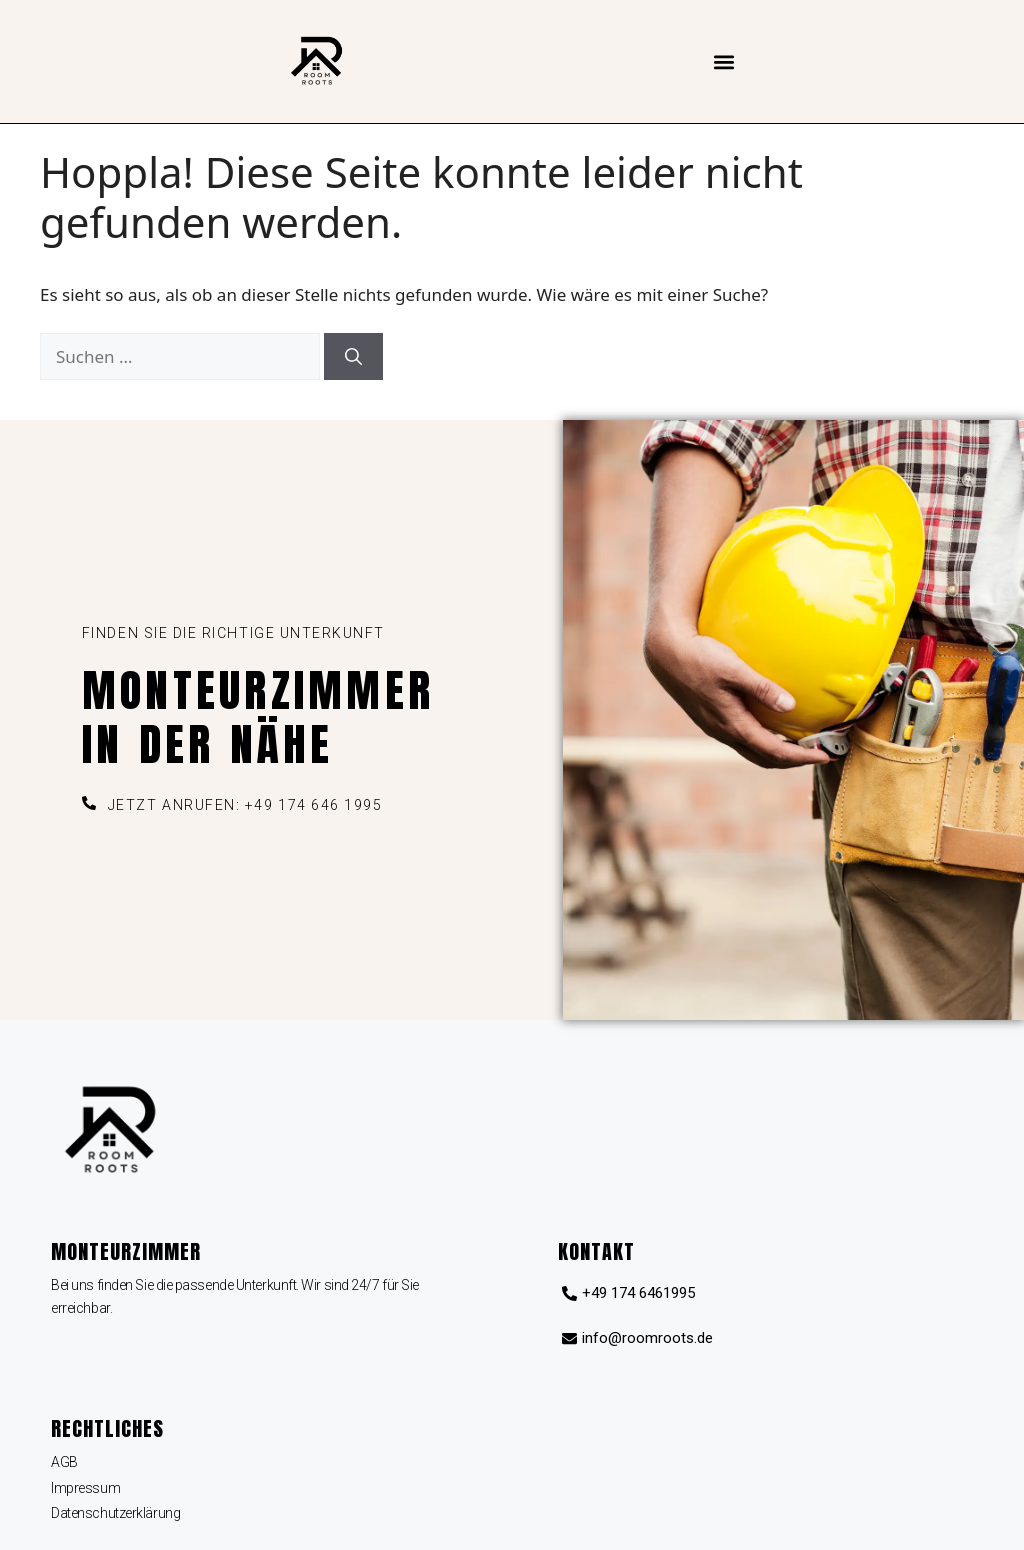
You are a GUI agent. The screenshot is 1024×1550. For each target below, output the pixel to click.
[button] (724, 61)
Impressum (85, 1488)
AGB (64, 1462)
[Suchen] (353, 357)
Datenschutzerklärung (115, 1513)
